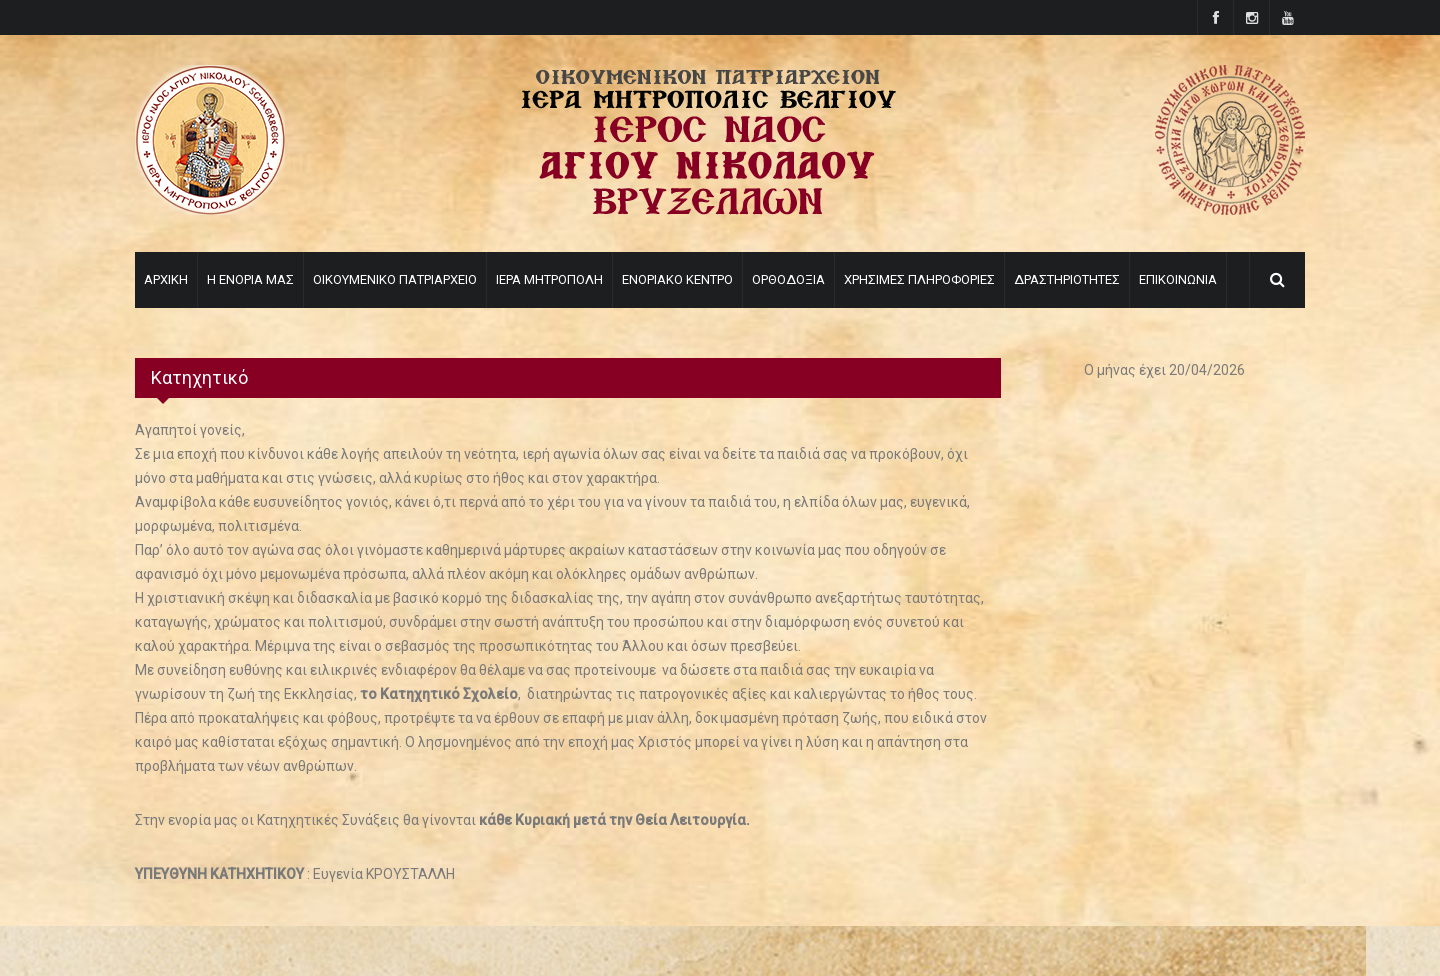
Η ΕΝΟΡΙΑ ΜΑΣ (250, 279)
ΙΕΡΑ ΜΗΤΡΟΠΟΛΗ (549, 279)
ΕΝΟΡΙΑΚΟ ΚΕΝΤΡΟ (677, 279)
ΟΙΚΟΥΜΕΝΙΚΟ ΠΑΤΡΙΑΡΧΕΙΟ (395, 279)
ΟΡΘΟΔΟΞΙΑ (788, 279)
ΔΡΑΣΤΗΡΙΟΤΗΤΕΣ (1067, 279)
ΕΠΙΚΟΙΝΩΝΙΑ (1178, 279)
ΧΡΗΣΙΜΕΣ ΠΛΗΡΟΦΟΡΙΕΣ (919, 279)
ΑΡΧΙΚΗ (166, 279)
